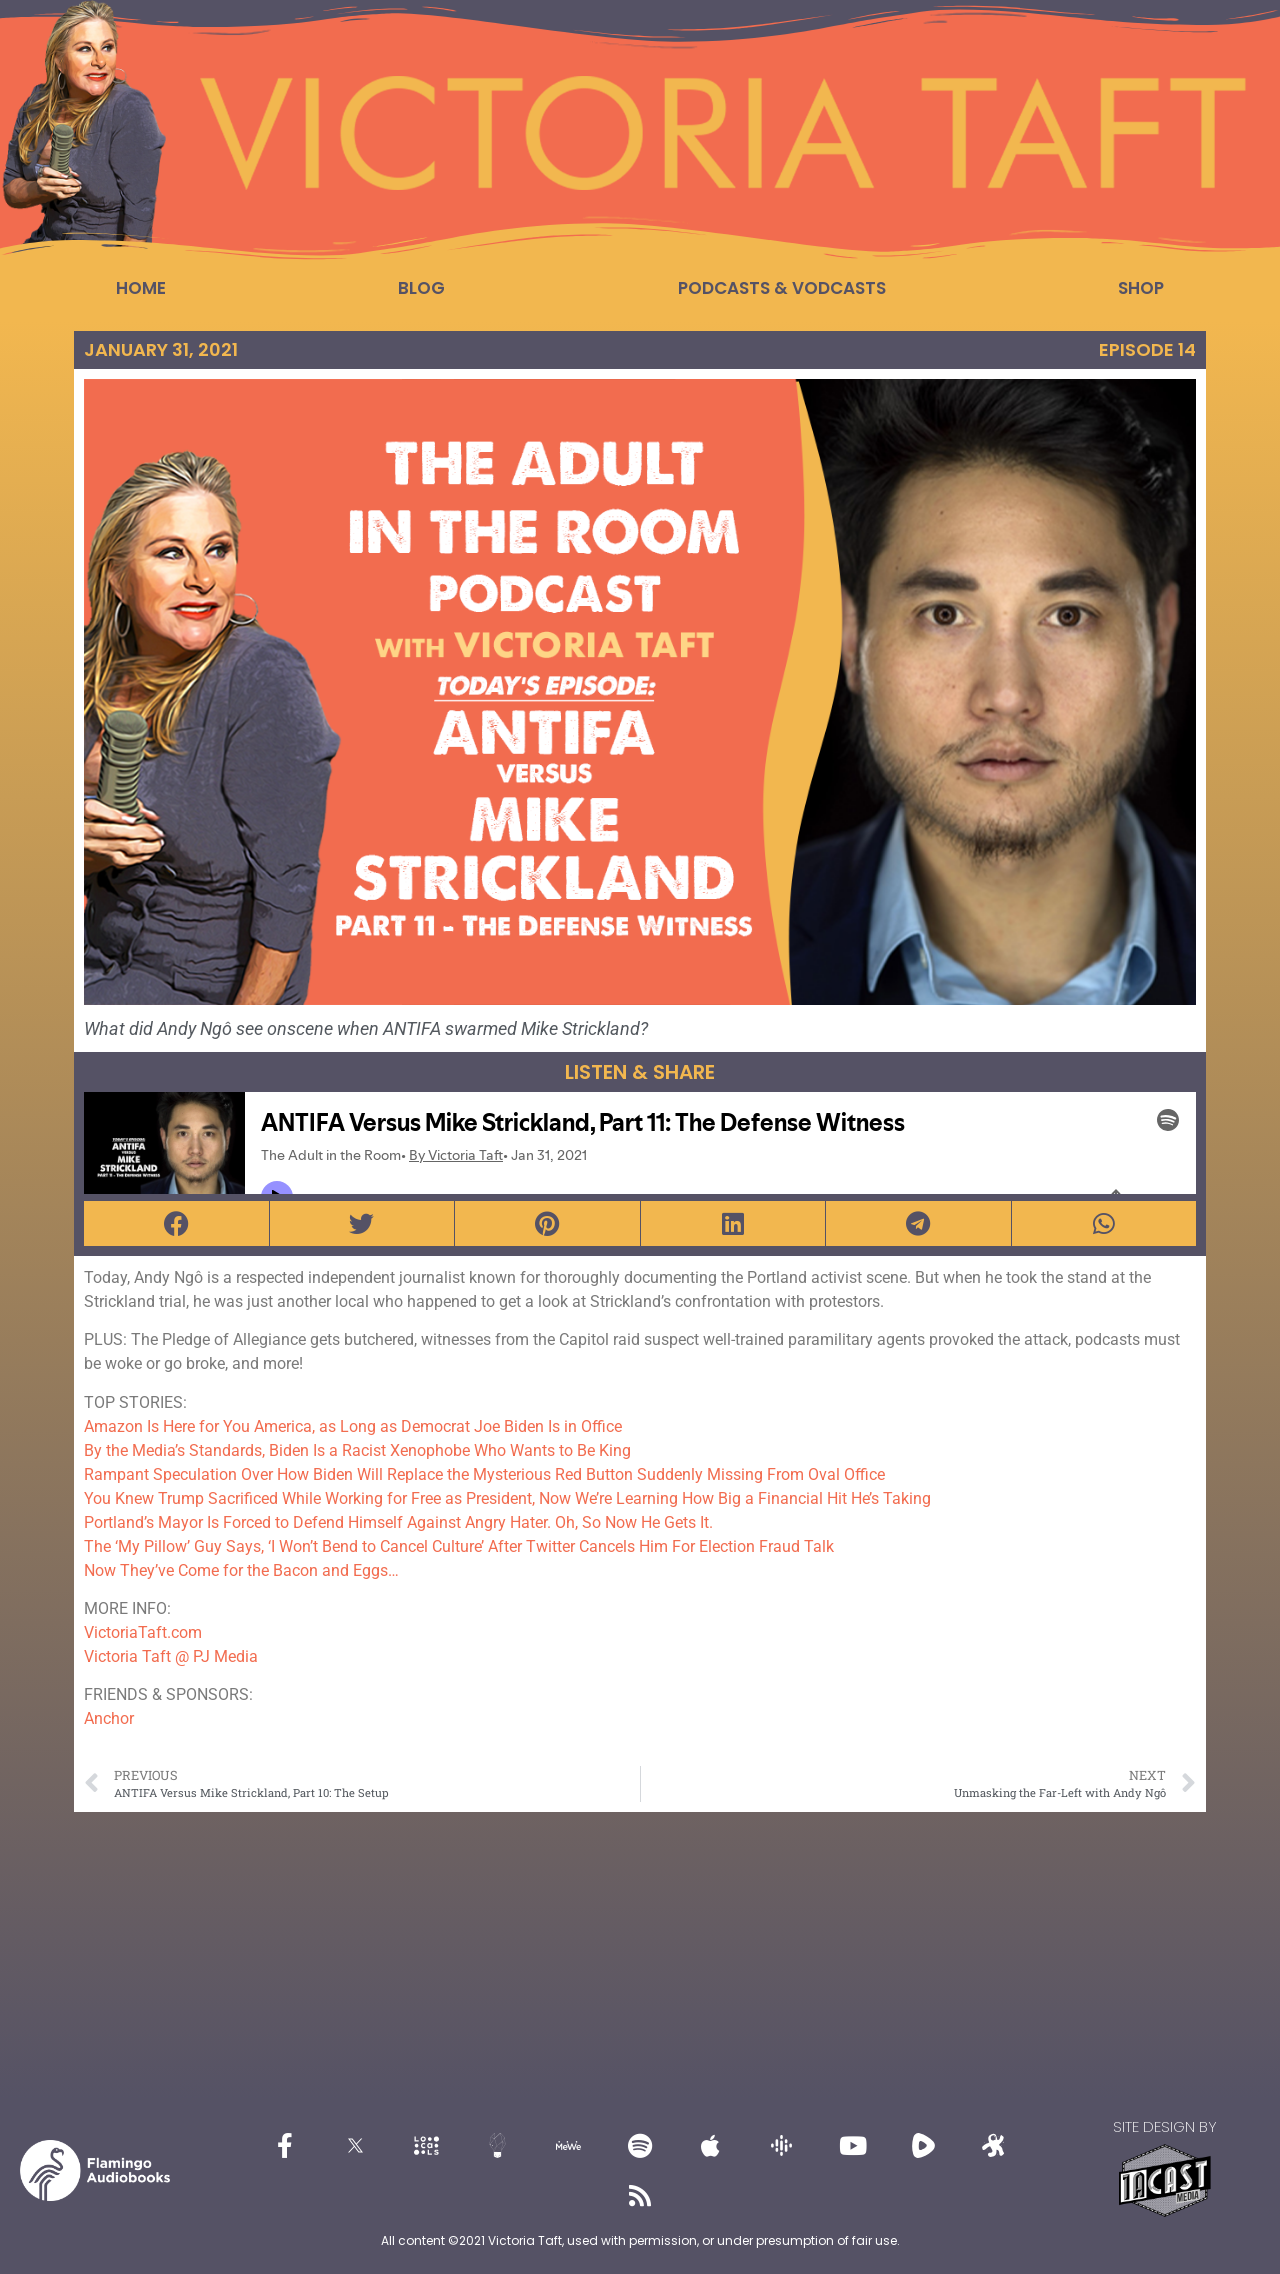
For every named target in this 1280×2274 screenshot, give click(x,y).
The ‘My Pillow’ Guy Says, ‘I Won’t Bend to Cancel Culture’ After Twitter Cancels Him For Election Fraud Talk (459, 1546)
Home (141, 288)
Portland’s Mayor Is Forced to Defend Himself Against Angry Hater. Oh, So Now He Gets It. (398, 1522)
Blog (421, 288)
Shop (1141, 288)
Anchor (109, 1718)
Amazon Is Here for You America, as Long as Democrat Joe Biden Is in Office (353, 1426)
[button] (176, 1223)
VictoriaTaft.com (143, 1632)
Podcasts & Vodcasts (782, 288)
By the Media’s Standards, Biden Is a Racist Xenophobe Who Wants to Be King (357, 1450)
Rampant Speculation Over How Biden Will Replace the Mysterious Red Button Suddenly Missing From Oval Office (484, 1474)
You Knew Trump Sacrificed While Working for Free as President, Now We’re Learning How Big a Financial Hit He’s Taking (507, 1498)
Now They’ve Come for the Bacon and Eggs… (241, 1570)
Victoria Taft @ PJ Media (171, 1656)
